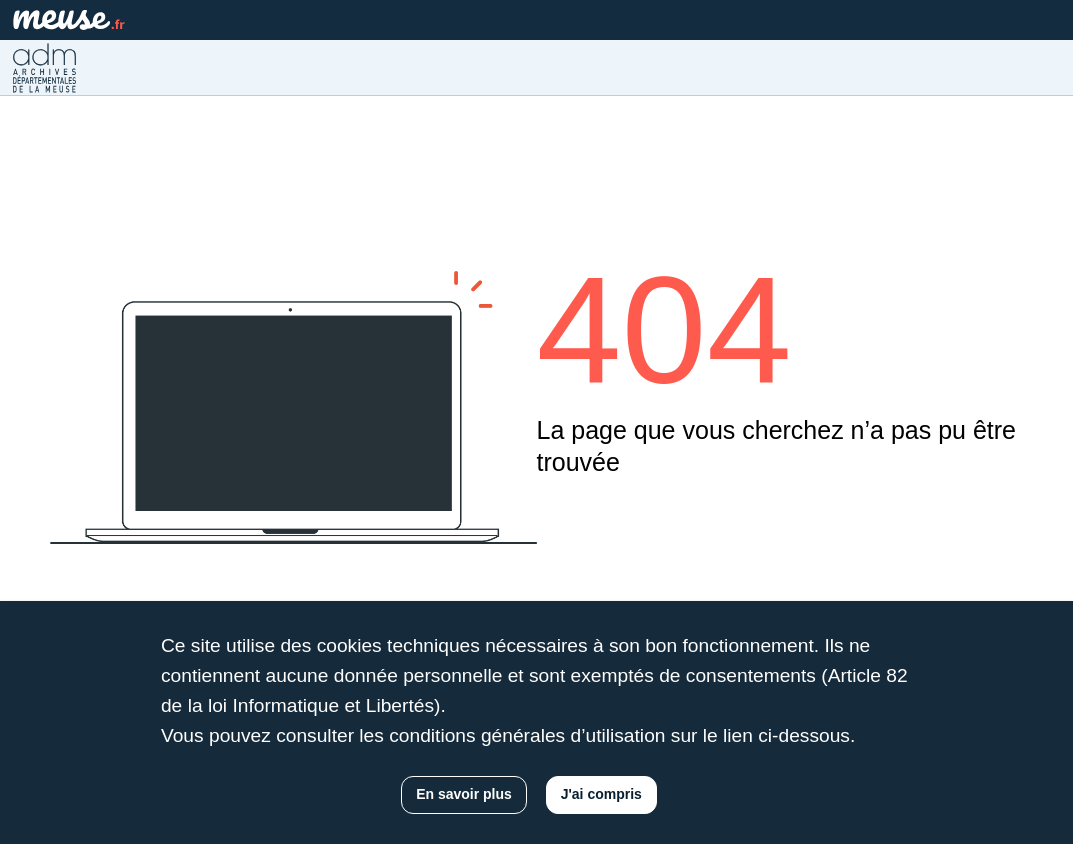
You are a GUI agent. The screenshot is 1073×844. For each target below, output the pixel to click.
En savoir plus (464, 794)
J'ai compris (601, 794)
